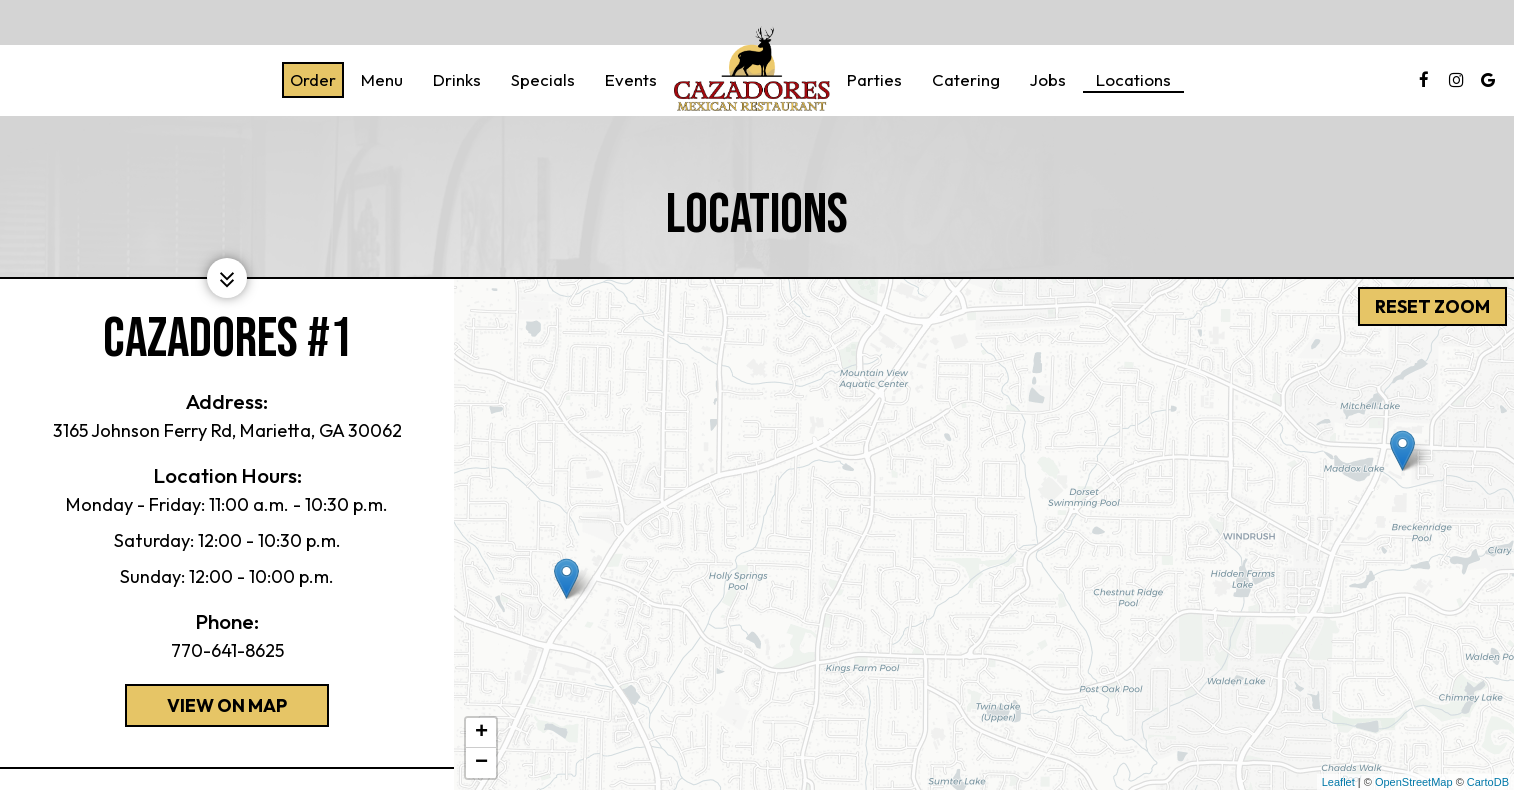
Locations (1133, 80)
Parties (874, 80)
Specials (543, 80)
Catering (966, 80)
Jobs (1048, 80)
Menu (382, 80)
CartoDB (1488, 782)
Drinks (457, 80)
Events (631, 80)
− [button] (481, 763)
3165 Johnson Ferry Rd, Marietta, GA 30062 (227, 430)
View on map (206, 710)
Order (313, 80)
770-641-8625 (227, 650)
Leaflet (1338, 782)
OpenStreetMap (1414, 782)
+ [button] (481, 733)
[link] (752, 70)
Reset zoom (1431, 305)
